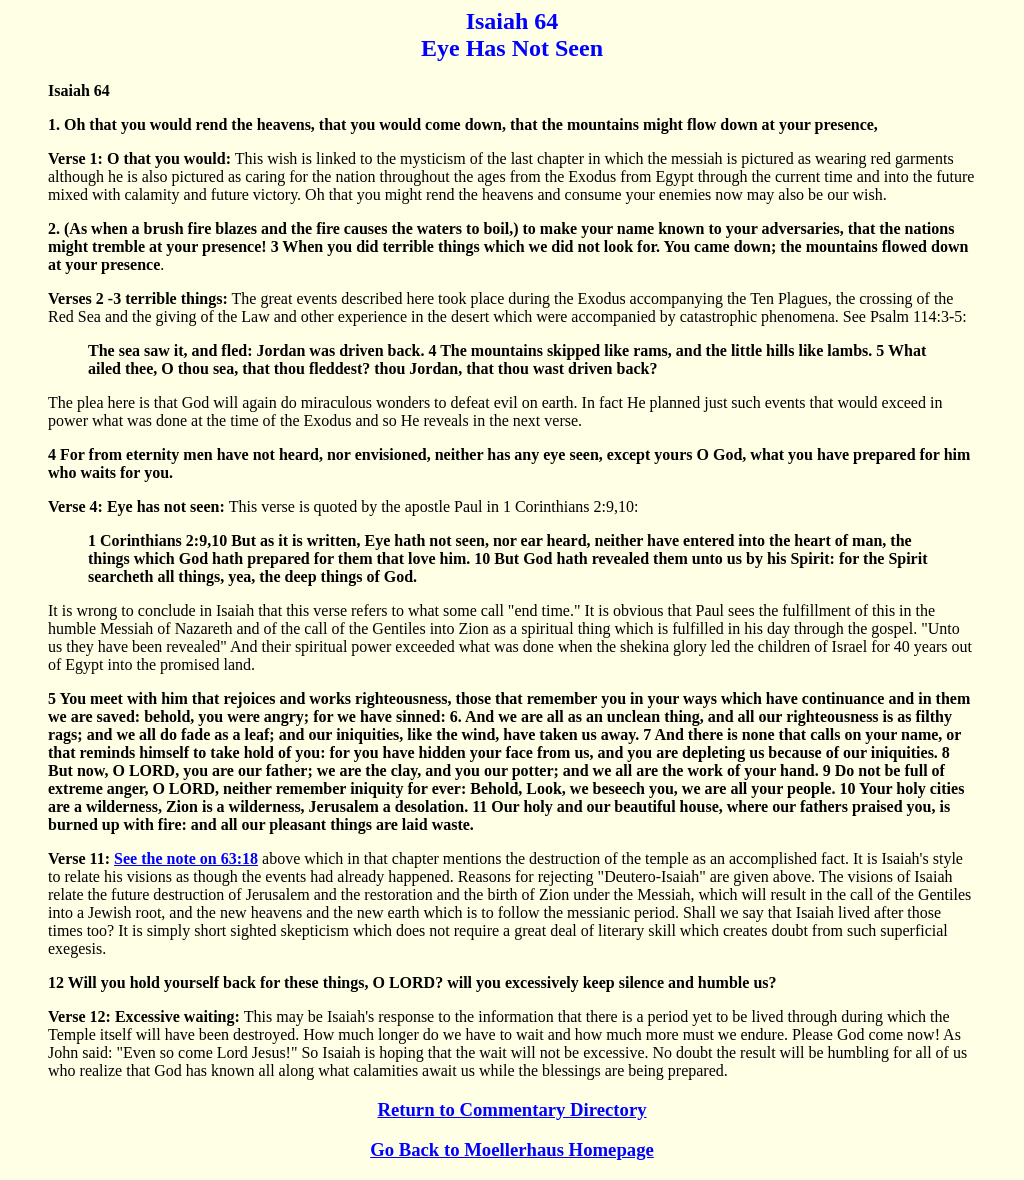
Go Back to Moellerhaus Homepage (512, 1149)
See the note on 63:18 (186, 858)
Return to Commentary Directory (511, 1109)
